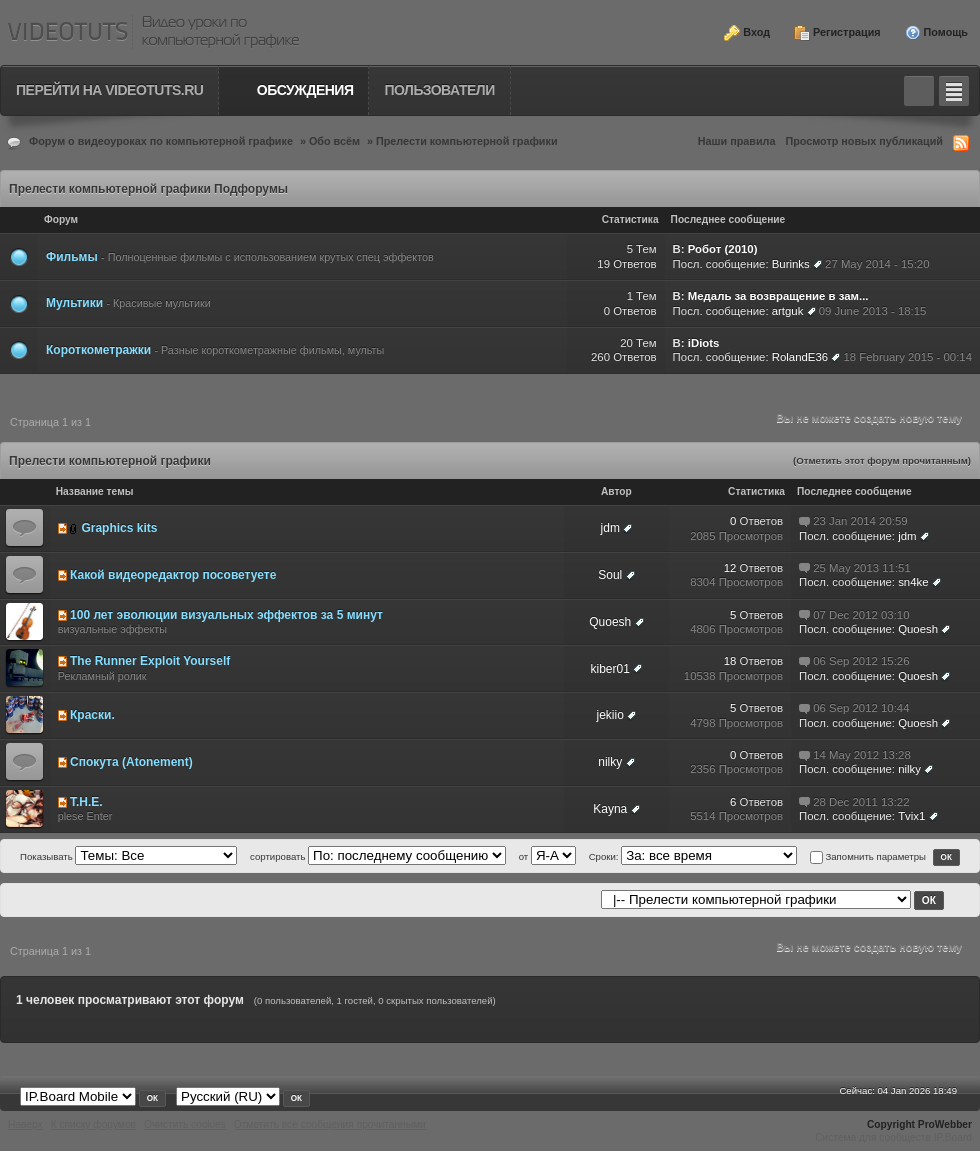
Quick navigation (954, 91)
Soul (610, 575)
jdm (610, 528)
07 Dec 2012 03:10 (861, 615)
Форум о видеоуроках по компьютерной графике (161, 141)
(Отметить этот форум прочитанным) (882, 460)
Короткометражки (98, 350)
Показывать (46, 856)
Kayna (610, 809)
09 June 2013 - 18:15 (873, 311)
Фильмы (73, 257)
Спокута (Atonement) (131, 762)
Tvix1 (911, 816)
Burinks (791, 264)
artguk (788, 311)
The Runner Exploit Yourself (150, 661)
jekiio (610, 715)
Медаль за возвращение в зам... (778, 296)
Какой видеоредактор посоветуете (173, 575)
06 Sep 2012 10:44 (861, 708)
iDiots (704, 343)
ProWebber (945, 1124)
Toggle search (919, 91)
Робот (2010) (723, 249)
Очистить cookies (185, 1124)
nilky (610, 762)
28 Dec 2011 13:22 (861, 802)
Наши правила (737, 141)
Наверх (25, 1124)
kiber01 (610, 669)
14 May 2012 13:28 (862, 755)
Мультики (74, 303)
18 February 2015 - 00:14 (907, 357)
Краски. (92, 715)
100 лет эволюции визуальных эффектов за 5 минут (226, 615)
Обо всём (334, 141)
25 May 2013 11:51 (862, 568)
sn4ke (913, 582)
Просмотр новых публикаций (864, 141)
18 (730, 661)
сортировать (279, 856)
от (524, 856)
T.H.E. (86, 802)
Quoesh (610, 622)
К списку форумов (93, 1124)
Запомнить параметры (875, 856)
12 (730, 568)
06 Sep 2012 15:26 (861, 661)
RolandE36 (800, 357)
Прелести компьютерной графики (467, 141)
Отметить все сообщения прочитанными (330, 1124)
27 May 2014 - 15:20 (877, 264)
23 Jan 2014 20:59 (860, 521)
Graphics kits (119, 528)
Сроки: (605, 856)
